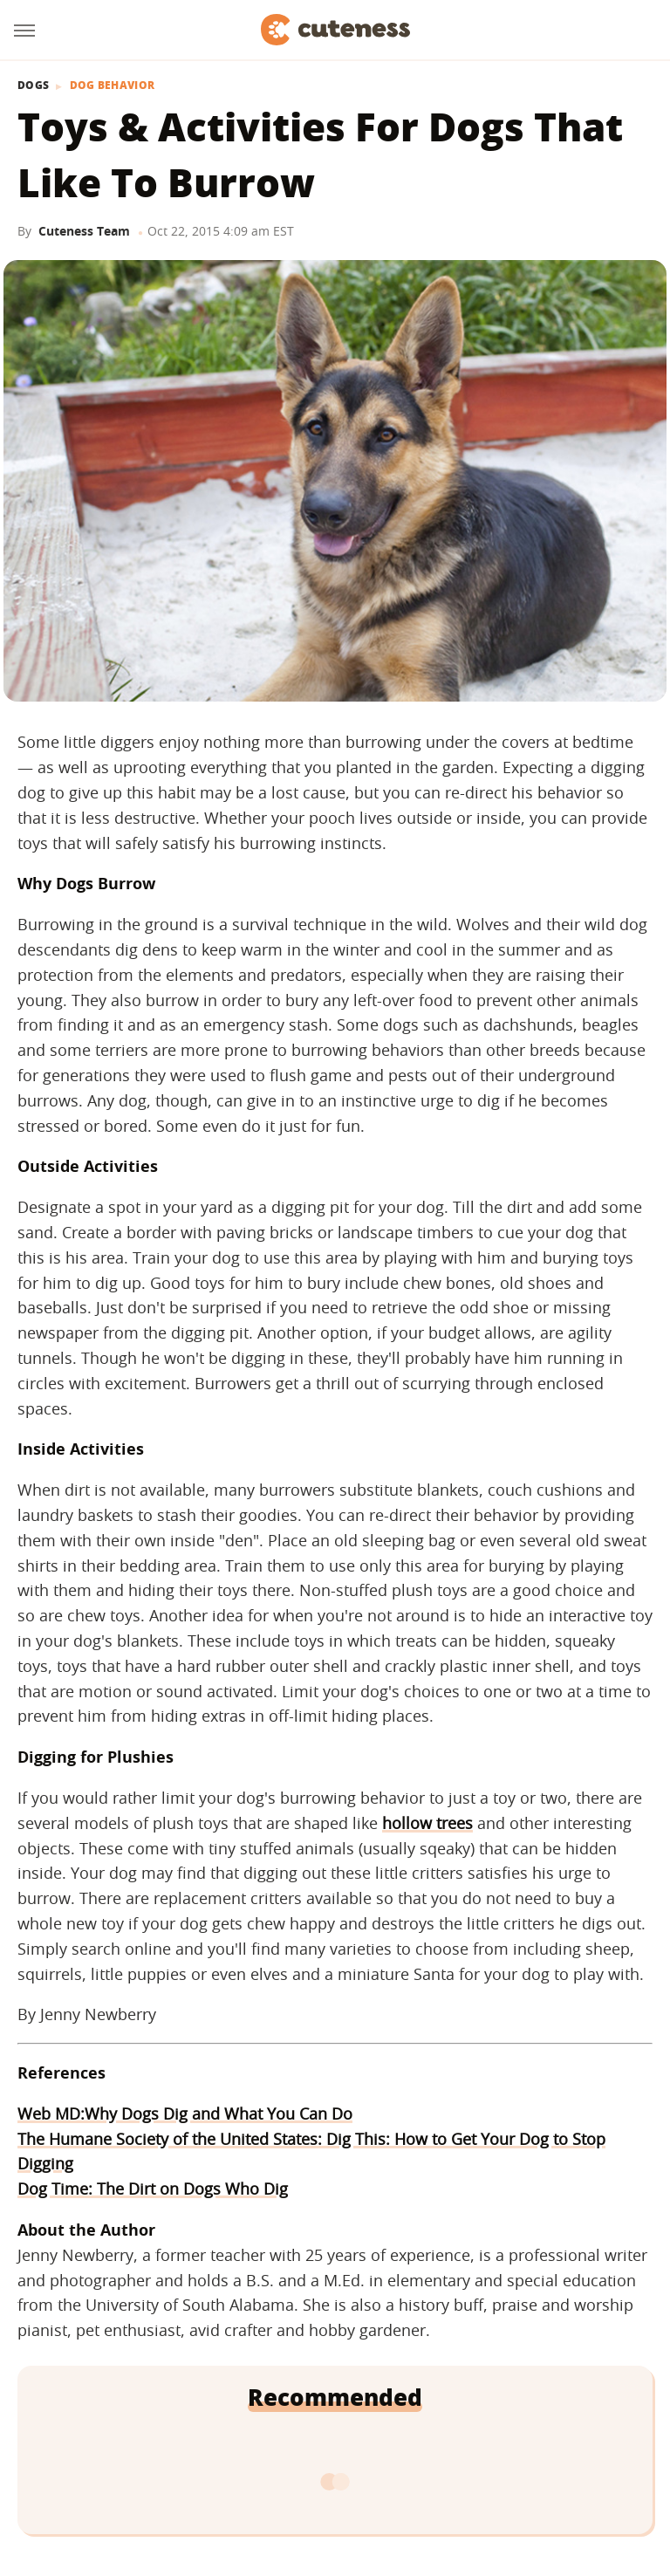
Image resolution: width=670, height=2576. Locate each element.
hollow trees (427, 1822)
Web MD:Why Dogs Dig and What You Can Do (184, 2113)
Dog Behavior (112, 85)
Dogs (33, 85)
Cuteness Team (84, 231)
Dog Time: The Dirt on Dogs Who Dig (152, 2188)
